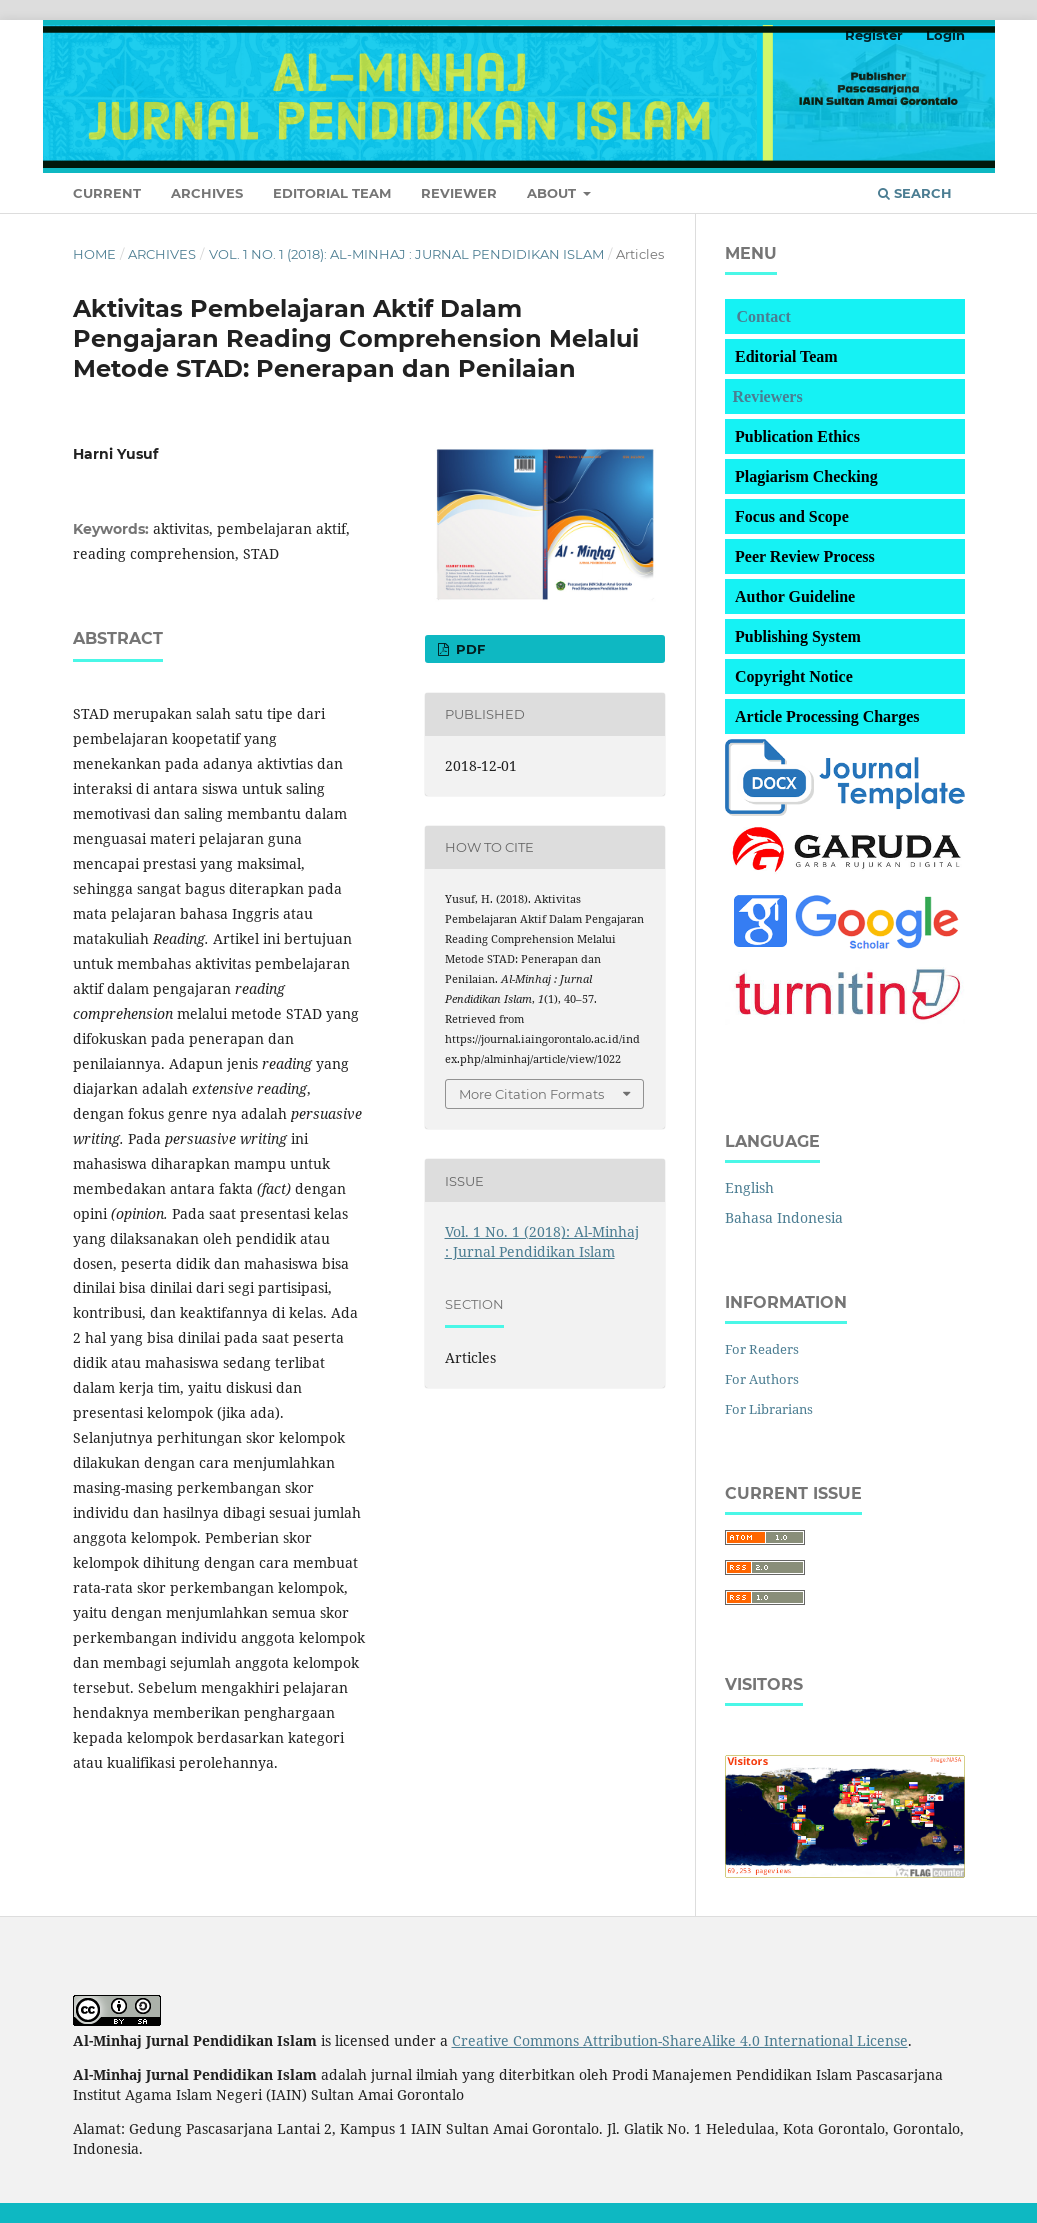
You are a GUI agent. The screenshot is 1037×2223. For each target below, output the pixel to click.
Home (94, 254)
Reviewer (459, 193)
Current (107, 193)
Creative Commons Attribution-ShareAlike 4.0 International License (680, 2040)
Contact (764, 316)
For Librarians (769, 1409)
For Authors (762, 1379)
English (749, 1187)
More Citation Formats (531, 1094)
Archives (207, 193)
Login (945, 35)
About (553, 193)
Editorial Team (332, 193)
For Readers (762, 1349)
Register (874, 35)
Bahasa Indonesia (784, 1217)
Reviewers (768, 396)
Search (915, 193)
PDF (468, 649)
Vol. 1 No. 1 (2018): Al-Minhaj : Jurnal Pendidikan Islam (406, 254)
